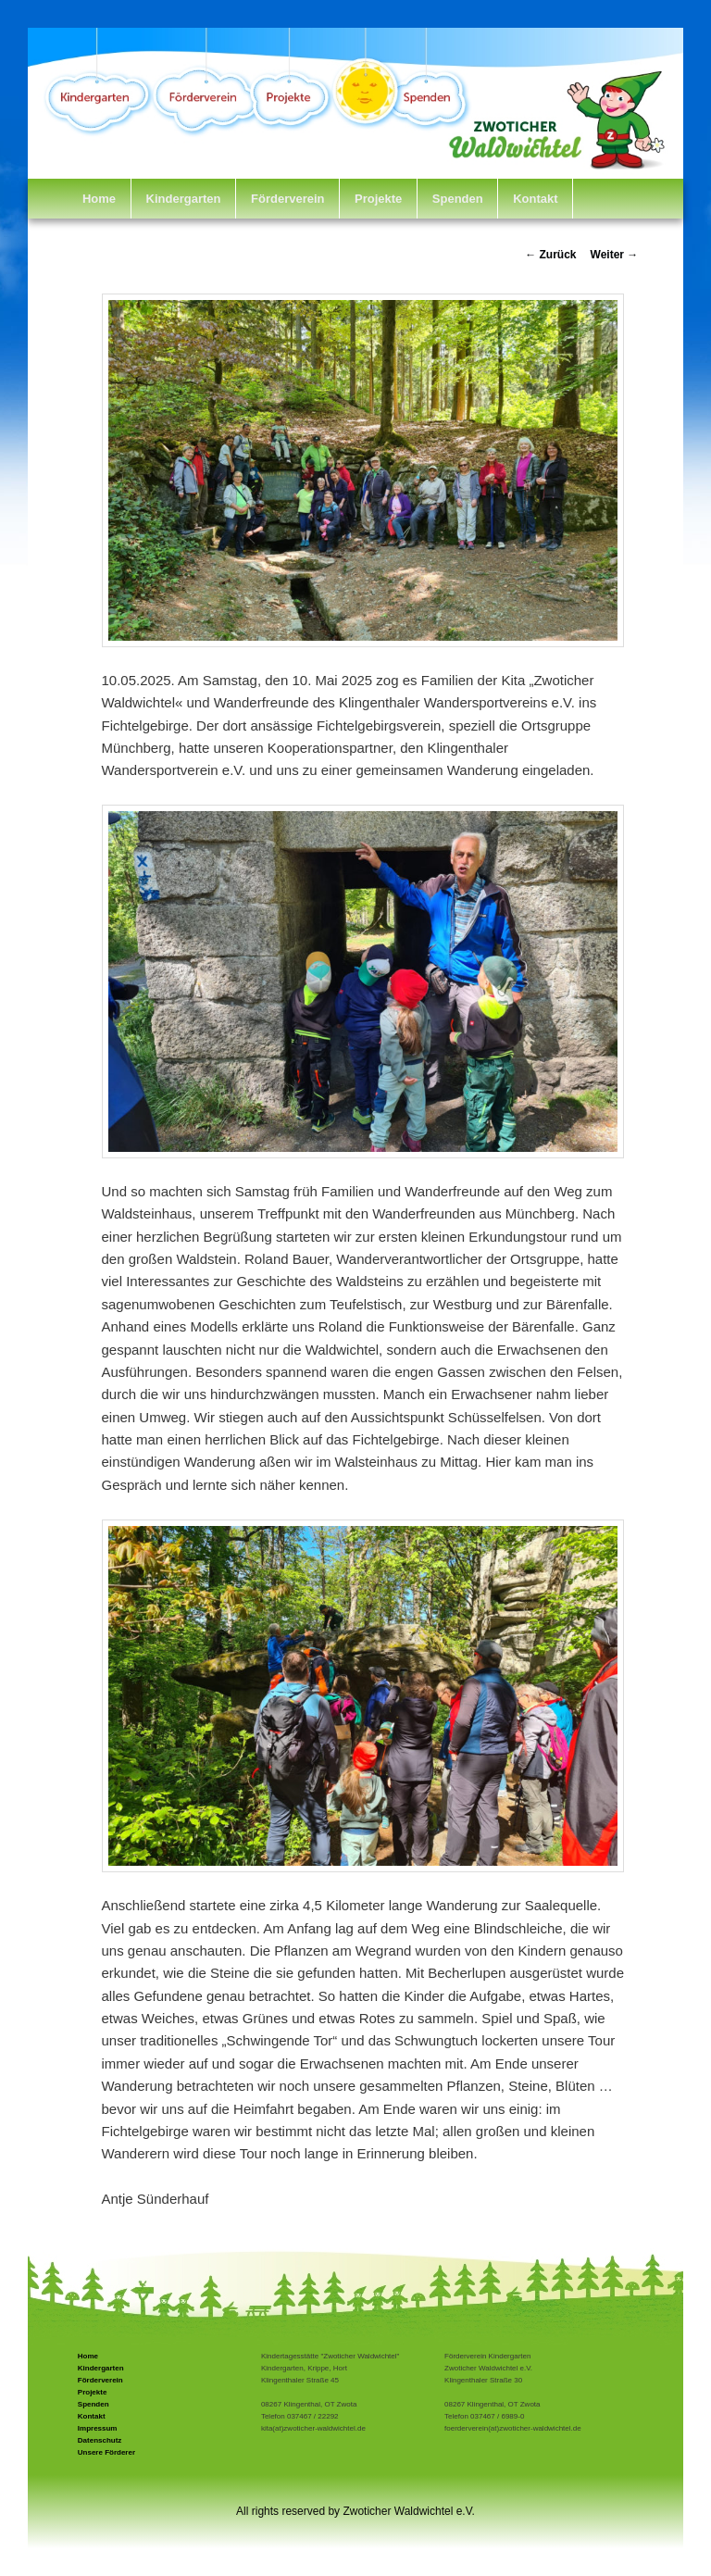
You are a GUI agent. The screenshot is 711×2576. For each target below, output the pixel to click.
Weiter (615, 254)
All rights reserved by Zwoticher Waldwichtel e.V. (355, 2511)
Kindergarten (183, 199)
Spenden (457, 199)
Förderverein (287, 199)
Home (99, 199)
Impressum (98, 2428)
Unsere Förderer (106, 2452)
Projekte (378, 199)
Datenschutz (100, 2440)
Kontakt (535, 199)
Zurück (550, 254)
